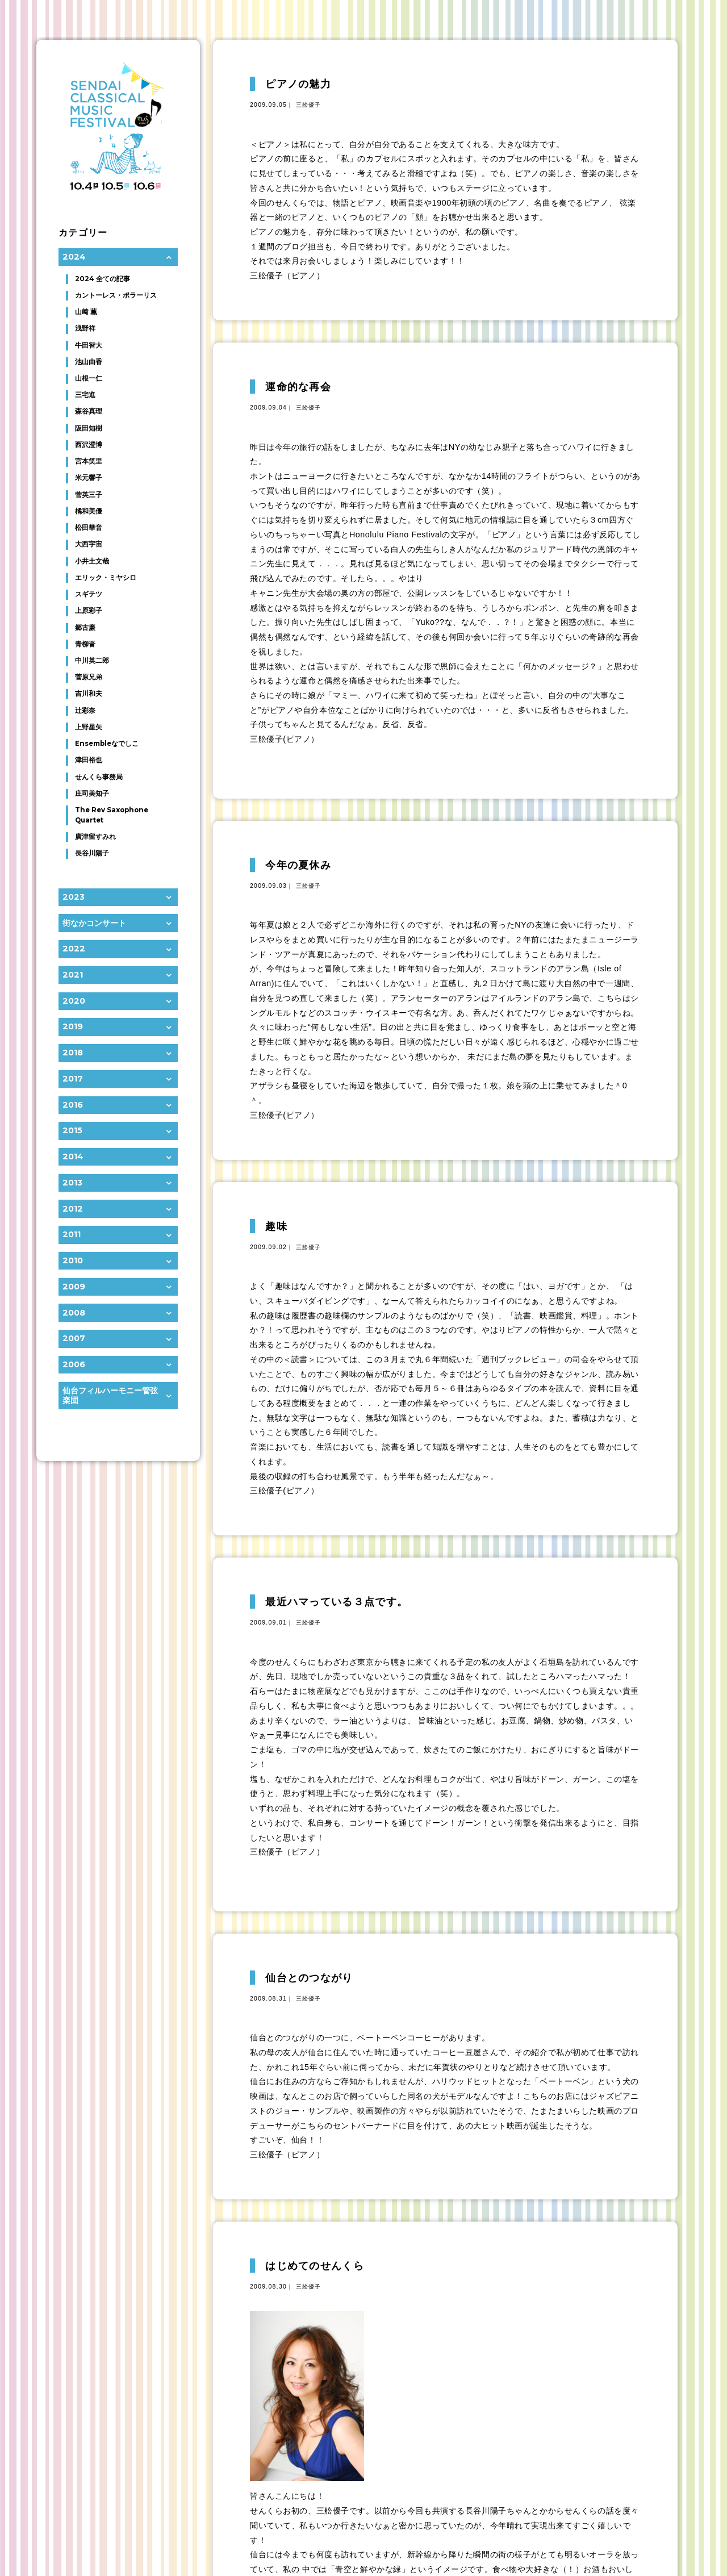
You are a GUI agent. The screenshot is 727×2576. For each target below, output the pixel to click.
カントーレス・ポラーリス (116, 295)
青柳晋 (85, 644)
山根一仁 (88, 378)
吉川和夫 (88, 694)
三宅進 (85, 395)
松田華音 (88, 528)
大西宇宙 (88, 544)
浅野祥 (85, 328)
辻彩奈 (85, 711)
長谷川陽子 (92, 853)
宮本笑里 (88, 461)
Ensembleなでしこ (107, 744)
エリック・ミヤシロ (105, 578)
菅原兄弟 (88, 677)
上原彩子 (88, 611)
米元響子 (88, 478)
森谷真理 (88, 411)
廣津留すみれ (95, 837)
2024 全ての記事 (102, 279)
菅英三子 (88, 495)
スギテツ (88, 594)
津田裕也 (88, 760)
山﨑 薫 (86, 312)
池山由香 (88, 362)
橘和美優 (88, 511)
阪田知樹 (88, 428)
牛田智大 (88, 345)
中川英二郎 (92, 661)
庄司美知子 (92, 794)
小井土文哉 (92, 561)
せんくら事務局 (99, 777)
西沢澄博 (88, 445)
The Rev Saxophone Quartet (111, 815)
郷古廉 (85, 628)
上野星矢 (88, 727)
